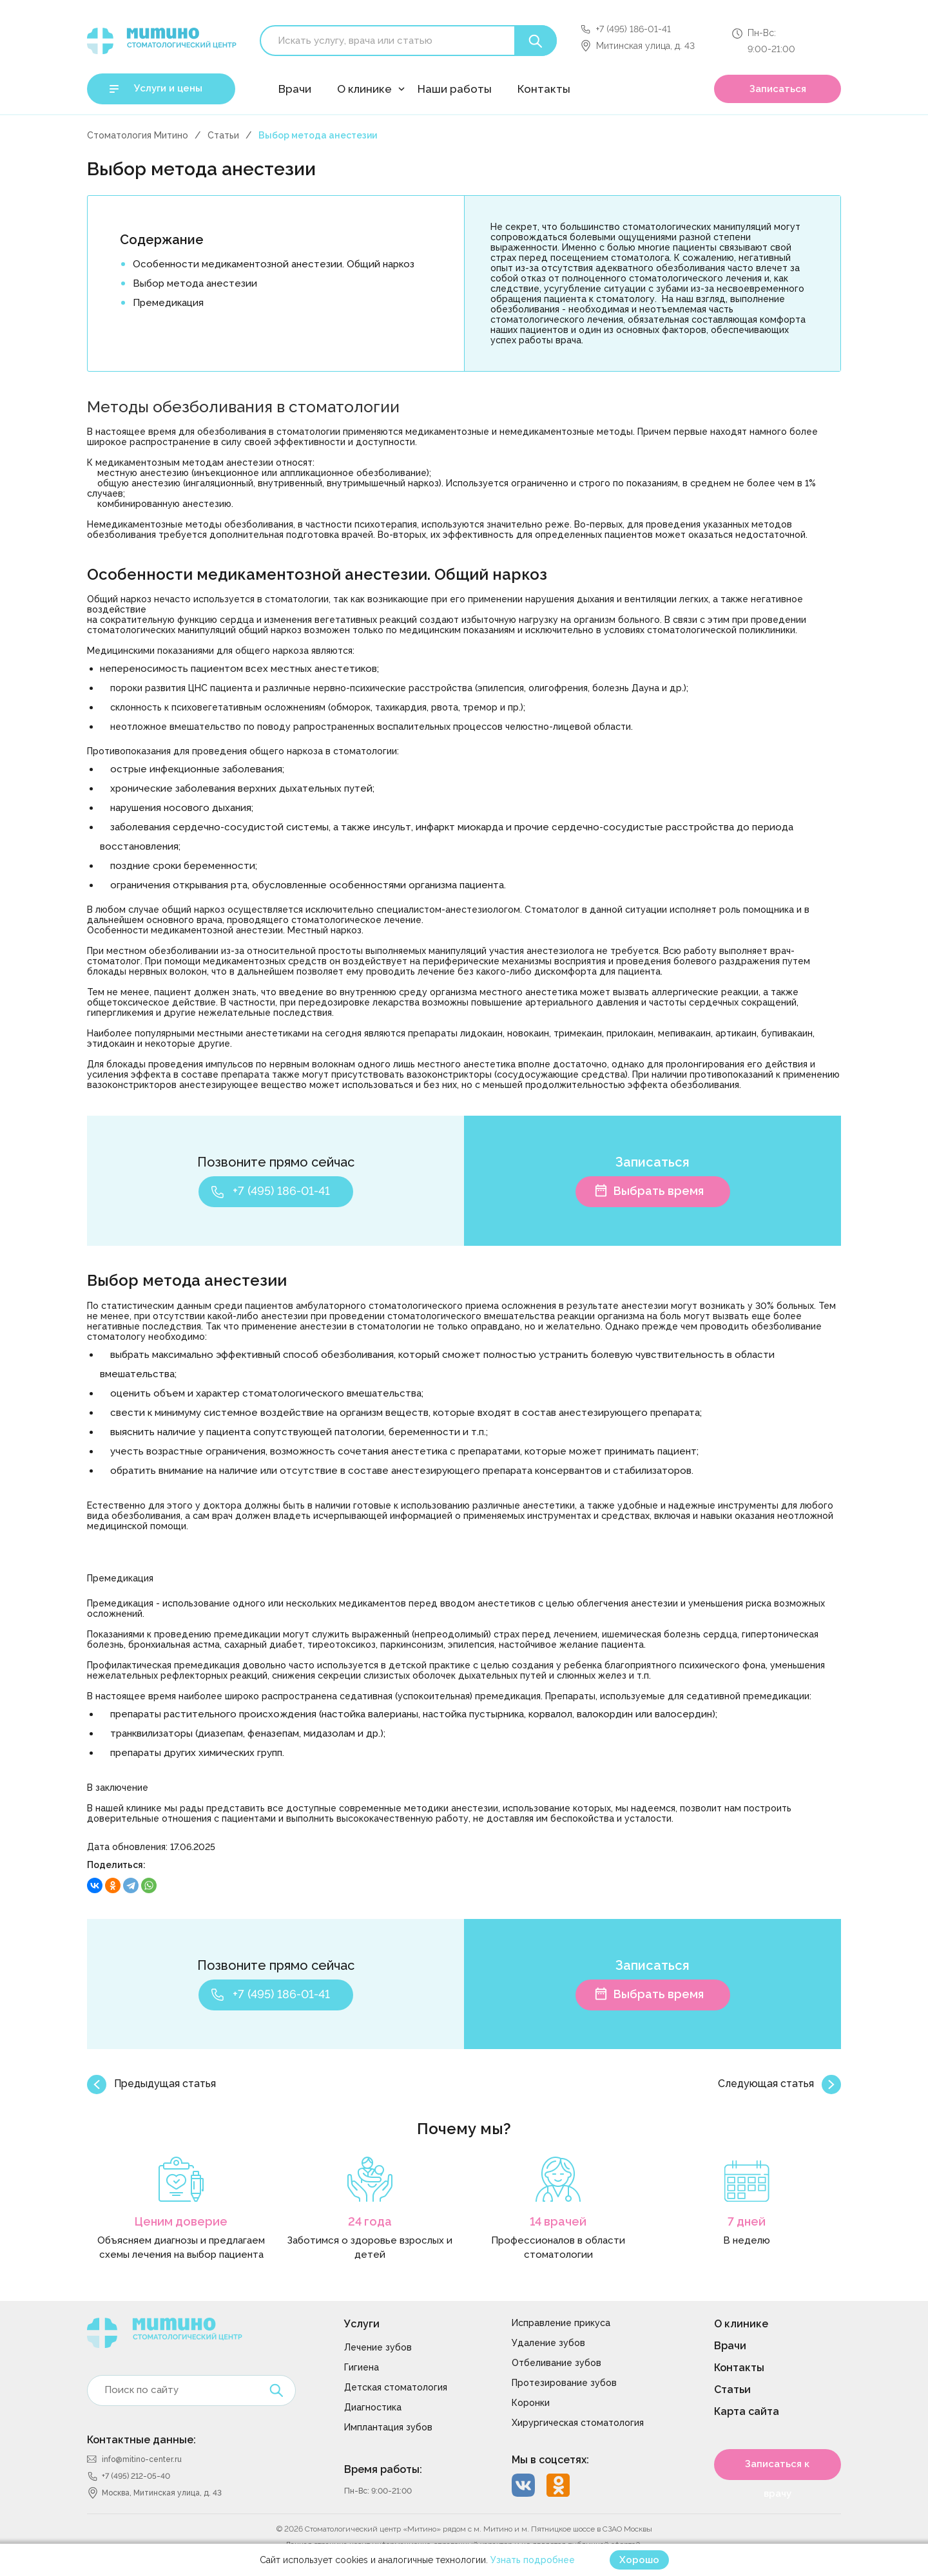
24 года (370, 2221)
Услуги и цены (168, 88)
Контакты (543, 88)
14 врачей (558, 2221)
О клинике (364, 88)
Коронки (531, 2403)
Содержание (162, 239)
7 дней (747, 2221)
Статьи (223, 135)
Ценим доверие (181, 2221)
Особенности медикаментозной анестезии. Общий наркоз (273, 264)
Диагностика (372, 2407)
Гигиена (361, 2367)
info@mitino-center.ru (142, 2459)
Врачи (294, 88)
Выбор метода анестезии (195, 283)
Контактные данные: (141, 2440)
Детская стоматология (395, 2387)
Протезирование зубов (564, 2383)
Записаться (777, 89)
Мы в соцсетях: (550, 2460)
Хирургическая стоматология (578, 2423)
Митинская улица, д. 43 (645, 46)
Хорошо (639, 2560)
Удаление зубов (548, 2343)
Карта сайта (746, 2411)
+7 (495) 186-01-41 (633, 29)
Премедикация (168, 303)
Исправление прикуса (561, 2323)
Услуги (362, 2324)
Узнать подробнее (532, 2560)
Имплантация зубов (388, 2427)
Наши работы (455, 88)
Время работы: (383, 2469)
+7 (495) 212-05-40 (136, 2476)
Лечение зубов (378, 2347)
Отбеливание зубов (556, 2363)
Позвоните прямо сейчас (275, 1162)
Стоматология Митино (137, 135)
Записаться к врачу (777, 2469)
